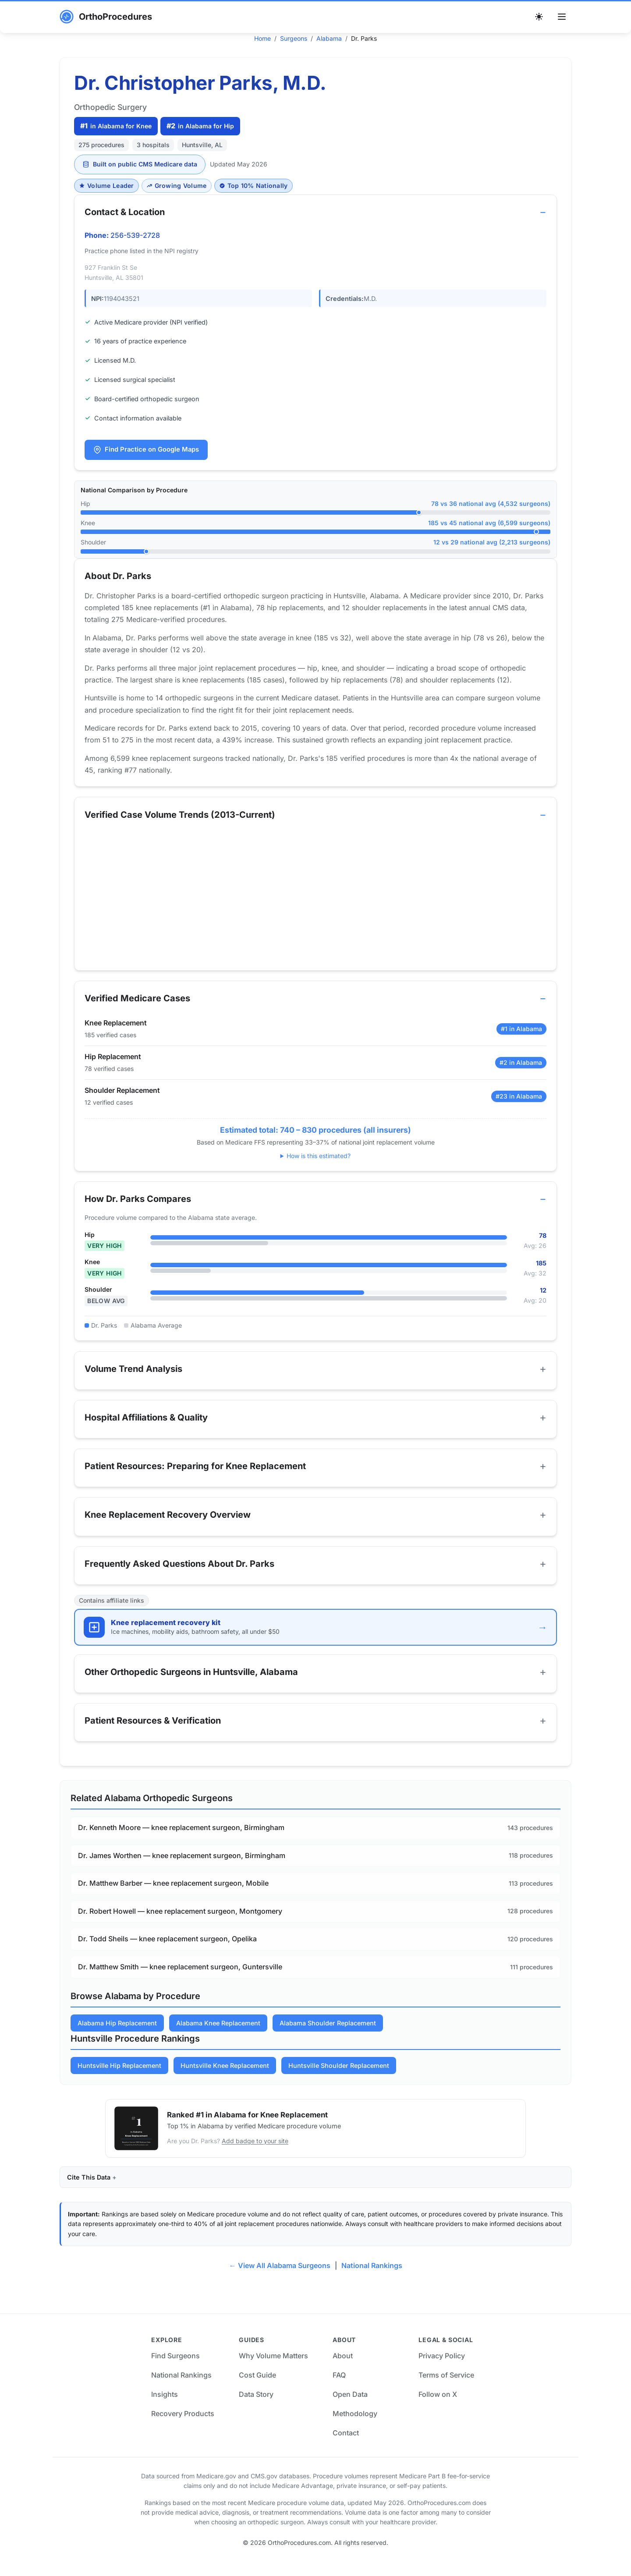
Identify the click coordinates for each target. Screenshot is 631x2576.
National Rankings (371, 2280)
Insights (164, 2408)
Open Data (350, 2408)
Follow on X (437, 2408)
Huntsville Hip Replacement (119, 2079)
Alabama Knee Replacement (218, 2037)
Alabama (329, 38)
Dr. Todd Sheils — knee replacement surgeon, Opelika (167, 1953)
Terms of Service (446, 2389)
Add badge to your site (255, 2155)
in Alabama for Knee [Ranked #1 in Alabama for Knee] (116, 126)
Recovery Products (182, 2428)
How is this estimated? (319, 1159)
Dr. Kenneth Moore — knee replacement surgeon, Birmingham (181, 1841)
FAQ (339, 2389)
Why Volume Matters (273, 2370)
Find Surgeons (175, 2370)
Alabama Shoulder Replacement (328, 2037)
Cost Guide (257, 2389)
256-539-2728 (135, 235)
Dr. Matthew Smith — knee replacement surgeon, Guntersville (180, 1981)
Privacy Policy (441, 2370)
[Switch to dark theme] (539, 16)
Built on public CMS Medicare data (139, 164)
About (343, 2370)
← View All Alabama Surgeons (279, 2280)
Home (262, 38)
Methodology (355, 2428)
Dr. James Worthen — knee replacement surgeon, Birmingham (181, 1869)
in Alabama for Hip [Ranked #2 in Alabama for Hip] (200, 126)
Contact (346, 2447)
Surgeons (293, 38)
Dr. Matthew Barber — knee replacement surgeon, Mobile (173, 1897)
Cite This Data (88, 2191)
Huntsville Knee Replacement (225, 2079)
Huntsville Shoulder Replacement (338, 2079)
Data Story (256, 2408)
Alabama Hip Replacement (117, 2037)
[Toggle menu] (561, 16)
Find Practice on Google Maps (146, 450)
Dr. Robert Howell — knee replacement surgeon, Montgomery (180, 1925)
